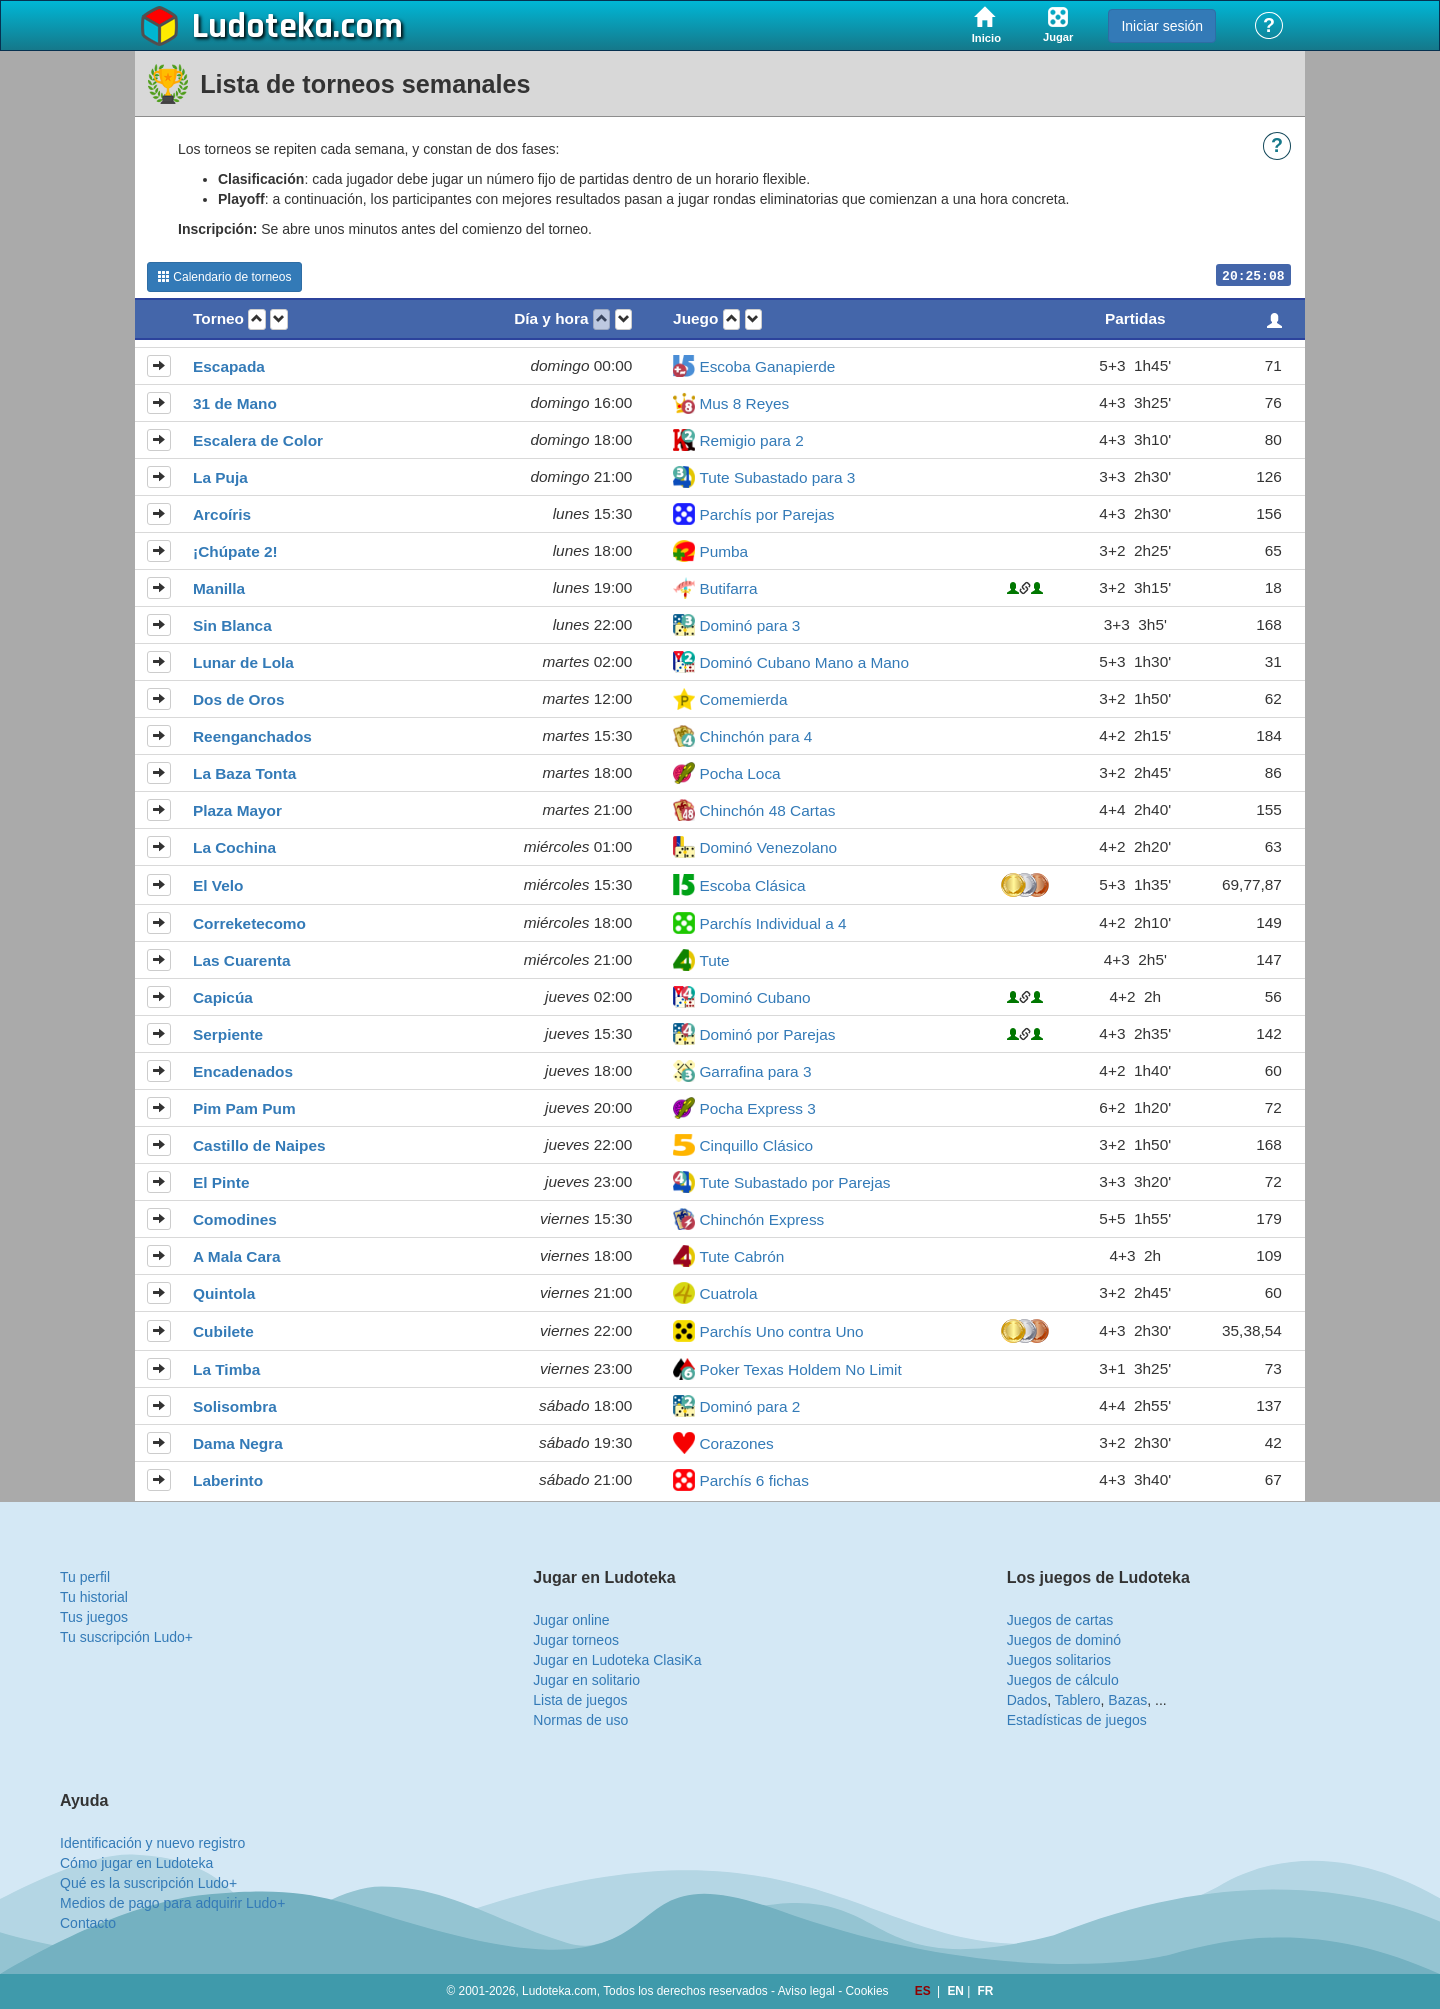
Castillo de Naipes (259, 1145)
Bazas (1127, 1700)
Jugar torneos (576, 1640)
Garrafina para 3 (755, 1071)
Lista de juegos (580, 1700)
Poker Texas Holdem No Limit (800, 1369)
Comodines (235, 1219)
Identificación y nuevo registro (152, 1843)
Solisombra (235, 1406)
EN (957, 1991)
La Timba (226, 1369)
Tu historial (94, 1597)
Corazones (736, 1443)
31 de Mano (235, 403)
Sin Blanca (232, 625)
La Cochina (234, 847)
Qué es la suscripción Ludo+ (148, 1883)
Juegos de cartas (1060, 1620)
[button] (257, 319)
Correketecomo (249, 923)
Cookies (867, 1991)
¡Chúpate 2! (235, 551)
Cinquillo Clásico (756, 1145)
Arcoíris (222, 514)
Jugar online (571, 1620)
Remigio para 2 (751, 440)
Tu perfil (85, 1577)
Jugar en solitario (586, 1680)
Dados (1027, 1700)
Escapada (229, 366)
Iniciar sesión (1162, 26)
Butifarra (728, 588)
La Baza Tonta (244, 773)
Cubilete (223, 1331)
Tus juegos (94, 1617)
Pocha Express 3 (757, 1108)
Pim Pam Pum (244, 1108)
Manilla (219, 588)
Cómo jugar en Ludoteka (136, 1863)
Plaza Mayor (237, 810)
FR (986, 1991)
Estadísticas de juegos (1077, 1720)
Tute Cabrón (741, 1256)
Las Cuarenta (242, 960)
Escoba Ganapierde (767, 366)
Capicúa (223, 997)
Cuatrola (728, 1293)
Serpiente (228, 1034)
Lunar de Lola (243, 662)
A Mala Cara (237, 1256)
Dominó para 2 (749, 1406)
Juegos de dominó (1064, 1640)
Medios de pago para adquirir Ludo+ (172, 1903)
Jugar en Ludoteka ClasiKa (617, 1660)
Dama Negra (238, 1443)
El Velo (218, 885)
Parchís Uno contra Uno (781, 1331)
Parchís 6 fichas (754, 1480)
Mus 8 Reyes (744, 403)
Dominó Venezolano (768, 847)
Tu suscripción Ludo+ (126, 1637)
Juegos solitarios (1059, 1660)
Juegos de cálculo (1063, 1680)
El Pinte (221, 1182)
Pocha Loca (739, 773)
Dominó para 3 (749, 625)
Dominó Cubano (754, 997)
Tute (714, 960)
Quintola (224, 1293)
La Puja (220, 477)
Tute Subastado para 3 (777, 477)
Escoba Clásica (752, 885)
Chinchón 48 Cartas (767, 810)
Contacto (88, 1923)
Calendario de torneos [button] (224, 277)
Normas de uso (580, 1720)
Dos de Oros (239, 699)
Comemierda (743, 699)
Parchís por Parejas (766, 514)
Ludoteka (262, 27)
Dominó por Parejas (767, 1034)
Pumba (723, 551)
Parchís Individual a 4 (772, 923)
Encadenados (243, 1071)
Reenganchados (252, 736)
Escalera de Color (258, 440)
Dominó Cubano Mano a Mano (804, 662)
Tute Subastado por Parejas (794, 1182)
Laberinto (228, 1480)
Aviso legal (806, 1991)
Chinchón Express (761, 1219)
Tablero (1078, 1700)
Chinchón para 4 (755, 736)
